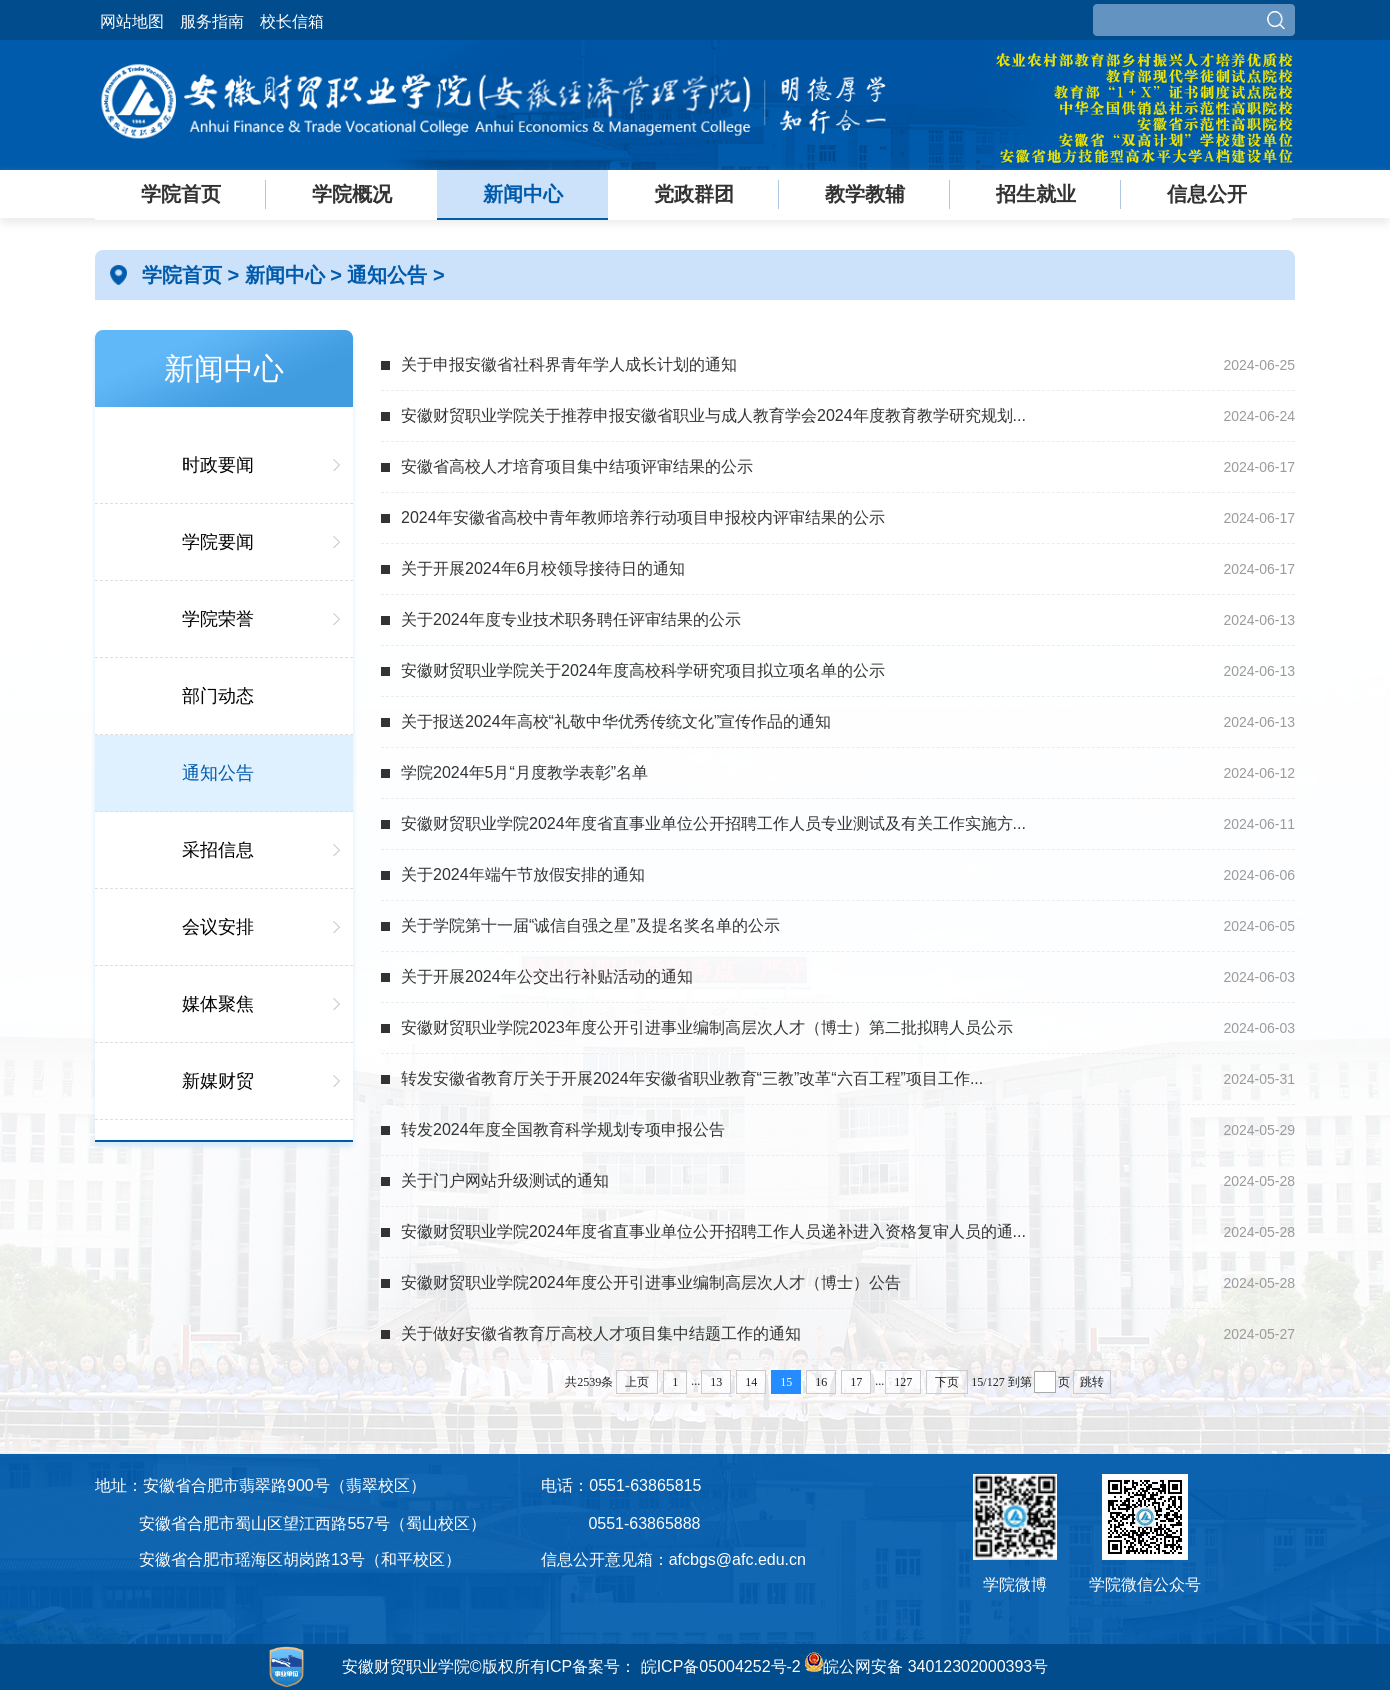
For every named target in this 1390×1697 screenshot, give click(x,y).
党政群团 (694, 194)
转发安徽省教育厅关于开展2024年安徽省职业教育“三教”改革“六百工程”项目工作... (692, 1078)
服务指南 (212, 21)
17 (856, 1382)
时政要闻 (218, 465)
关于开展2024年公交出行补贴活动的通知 (547, 976)
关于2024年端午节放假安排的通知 (523, 874)
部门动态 (218, 696)
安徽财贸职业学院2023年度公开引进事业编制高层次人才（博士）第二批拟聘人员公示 (707, 1027)
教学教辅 (865, 194)
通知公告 (390, 275)
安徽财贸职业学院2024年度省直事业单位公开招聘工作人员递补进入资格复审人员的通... (713, 1231)
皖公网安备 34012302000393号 (926, 1666)
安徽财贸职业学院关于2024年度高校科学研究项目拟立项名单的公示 (643, 670)
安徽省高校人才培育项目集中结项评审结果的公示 (577, 466)
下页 (947, 1382)
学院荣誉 (218, 619)
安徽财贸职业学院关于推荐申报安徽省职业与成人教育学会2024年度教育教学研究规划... (713, 415)
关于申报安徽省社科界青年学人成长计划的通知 (569, 364)
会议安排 (218, 927)
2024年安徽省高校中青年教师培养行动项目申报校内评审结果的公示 (643, 517)
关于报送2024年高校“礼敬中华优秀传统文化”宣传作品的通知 (616, 721)
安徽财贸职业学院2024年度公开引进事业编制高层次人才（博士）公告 (651, 1282)
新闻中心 (523, 194)
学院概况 (352, 194)
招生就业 (1036, 194)
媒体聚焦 (218, 1004)
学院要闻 (218, 542)
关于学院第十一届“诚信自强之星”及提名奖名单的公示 (590, 925)
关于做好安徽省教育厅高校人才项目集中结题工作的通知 (601, 1333)
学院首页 (181, 194)
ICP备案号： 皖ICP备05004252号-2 (673, 1666)
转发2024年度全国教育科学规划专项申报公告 (563, 1129)
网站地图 (132, 21)
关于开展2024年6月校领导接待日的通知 (543, 568)
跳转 (1092, 1382)
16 (821, 1382)
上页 (637, 1382)
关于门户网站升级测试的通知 (505, 1180)
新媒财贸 (218, 1081)
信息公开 (1207, 194)
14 (751, 1382)
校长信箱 (292, 21)
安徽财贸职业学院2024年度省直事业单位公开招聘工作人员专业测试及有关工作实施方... (713, 823)
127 (903, 1382)
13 (716, 1382)
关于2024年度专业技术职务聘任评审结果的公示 (571, 619)
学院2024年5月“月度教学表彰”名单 (524, 772)
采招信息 (218, 850)
